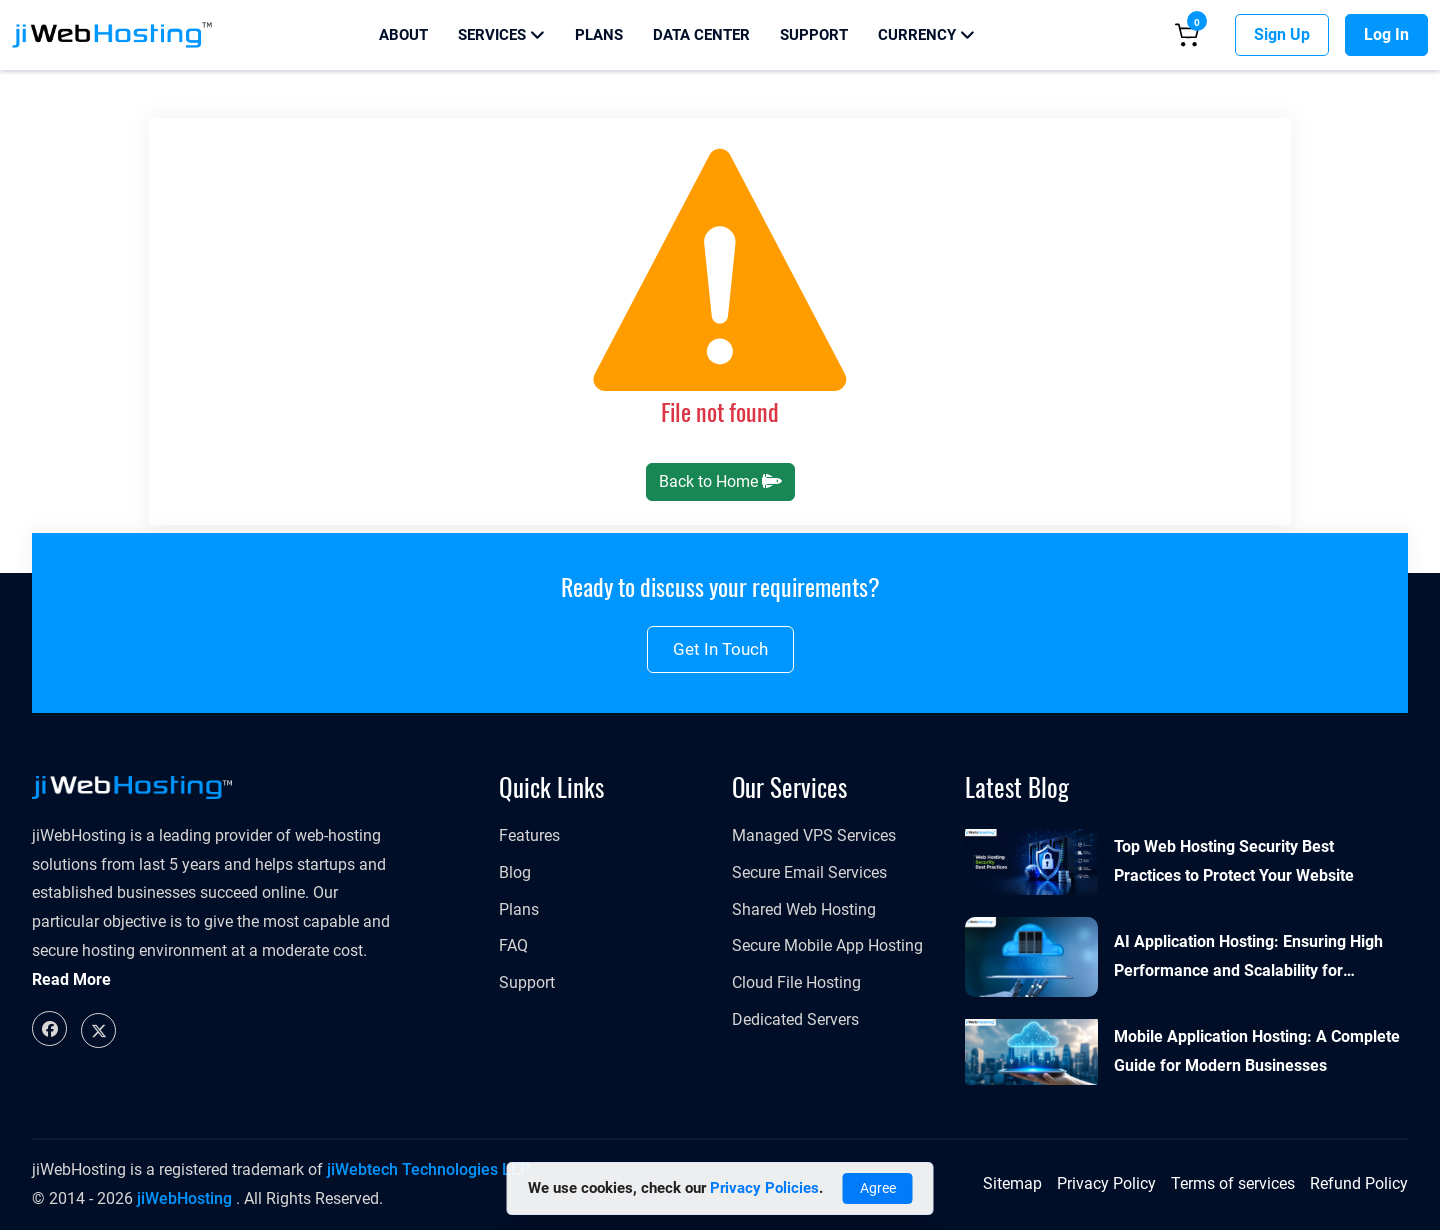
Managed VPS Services (814, 835)
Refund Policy (1359, 1183)
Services (501, 35)
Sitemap (1012, 1183)
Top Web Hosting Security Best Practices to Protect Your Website (1234, 861)
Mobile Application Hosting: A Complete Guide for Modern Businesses (1257, 1051)
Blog (515, 872)
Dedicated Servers (795, 1019)
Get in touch (720, 649)
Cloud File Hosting (796, 982)
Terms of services (1233, 1183)
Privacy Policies (764, 1188)
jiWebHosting (184, 1198)
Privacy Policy (1106, 1183)
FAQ (513, 945)
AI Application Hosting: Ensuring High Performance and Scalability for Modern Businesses (1248, 959)
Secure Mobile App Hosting (827, 945)
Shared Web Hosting (804, 909)
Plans (599, 35)
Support (814, 35)
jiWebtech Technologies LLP (428, 1169)
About (403, 35)
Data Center (701, 35)
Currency (926, 35)
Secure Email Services (809, 872)
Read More (71, 979)
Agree (878, 1188)
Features (529, 835)
